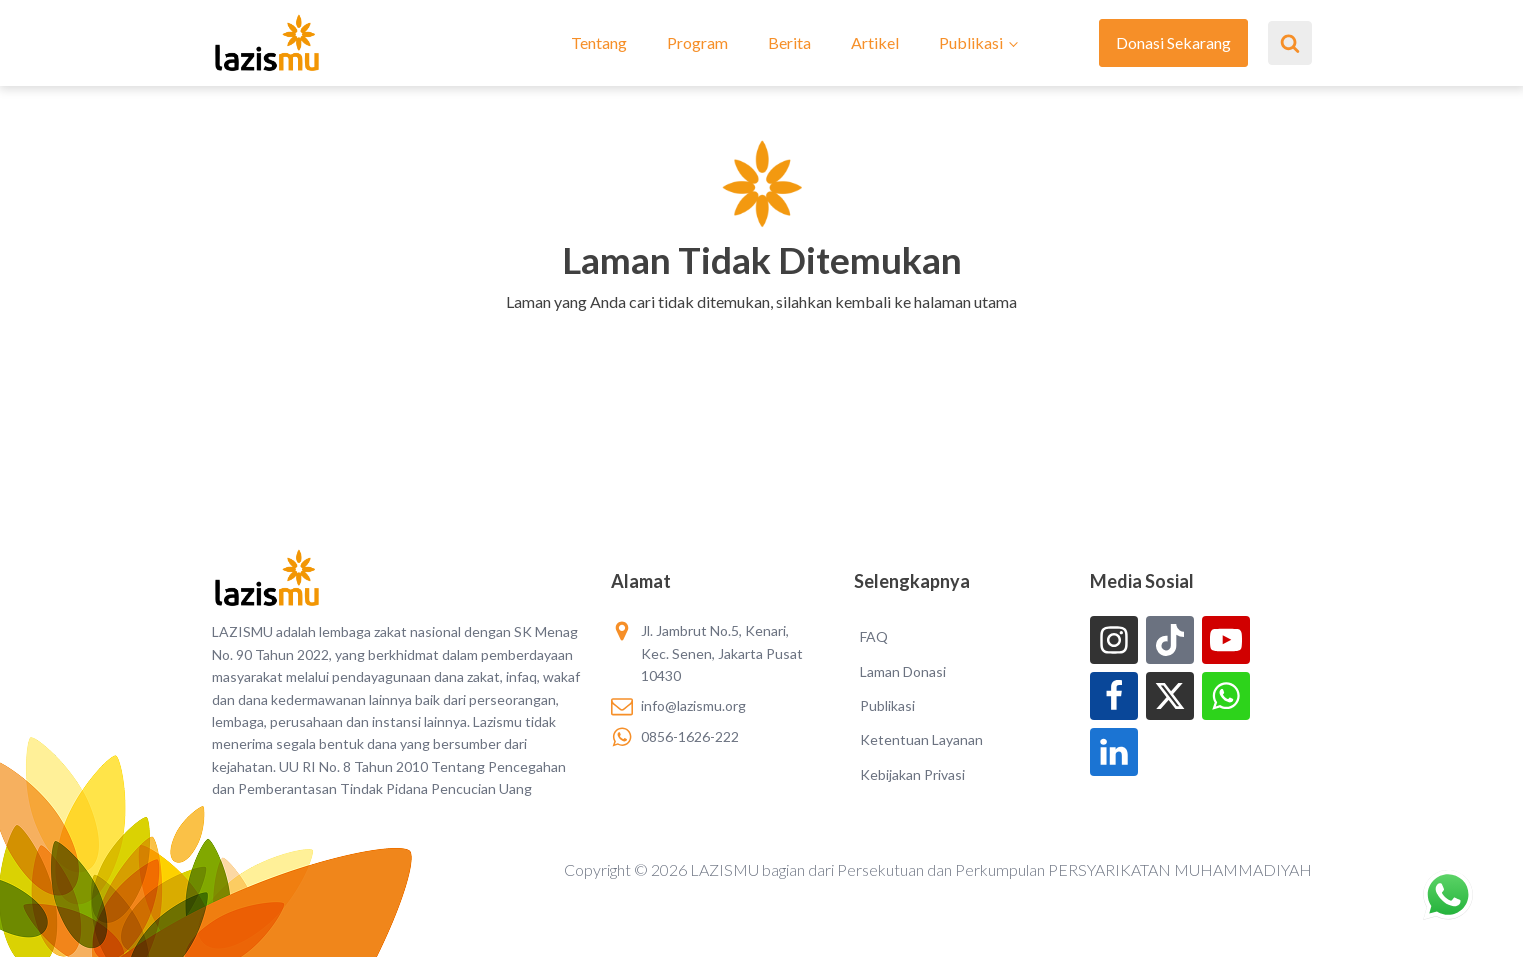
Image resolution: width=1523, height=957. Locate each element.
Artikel (875, 42)
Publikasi (971, 42)
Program (697, 42)
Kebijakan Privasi (912, 774)
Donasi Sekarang (1173, 42)
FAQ (874, 636)
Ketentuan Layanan (921, 739)
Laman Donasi (903, 671)
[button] (761, 328)
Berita (789, 42)
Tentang (599, 42)
